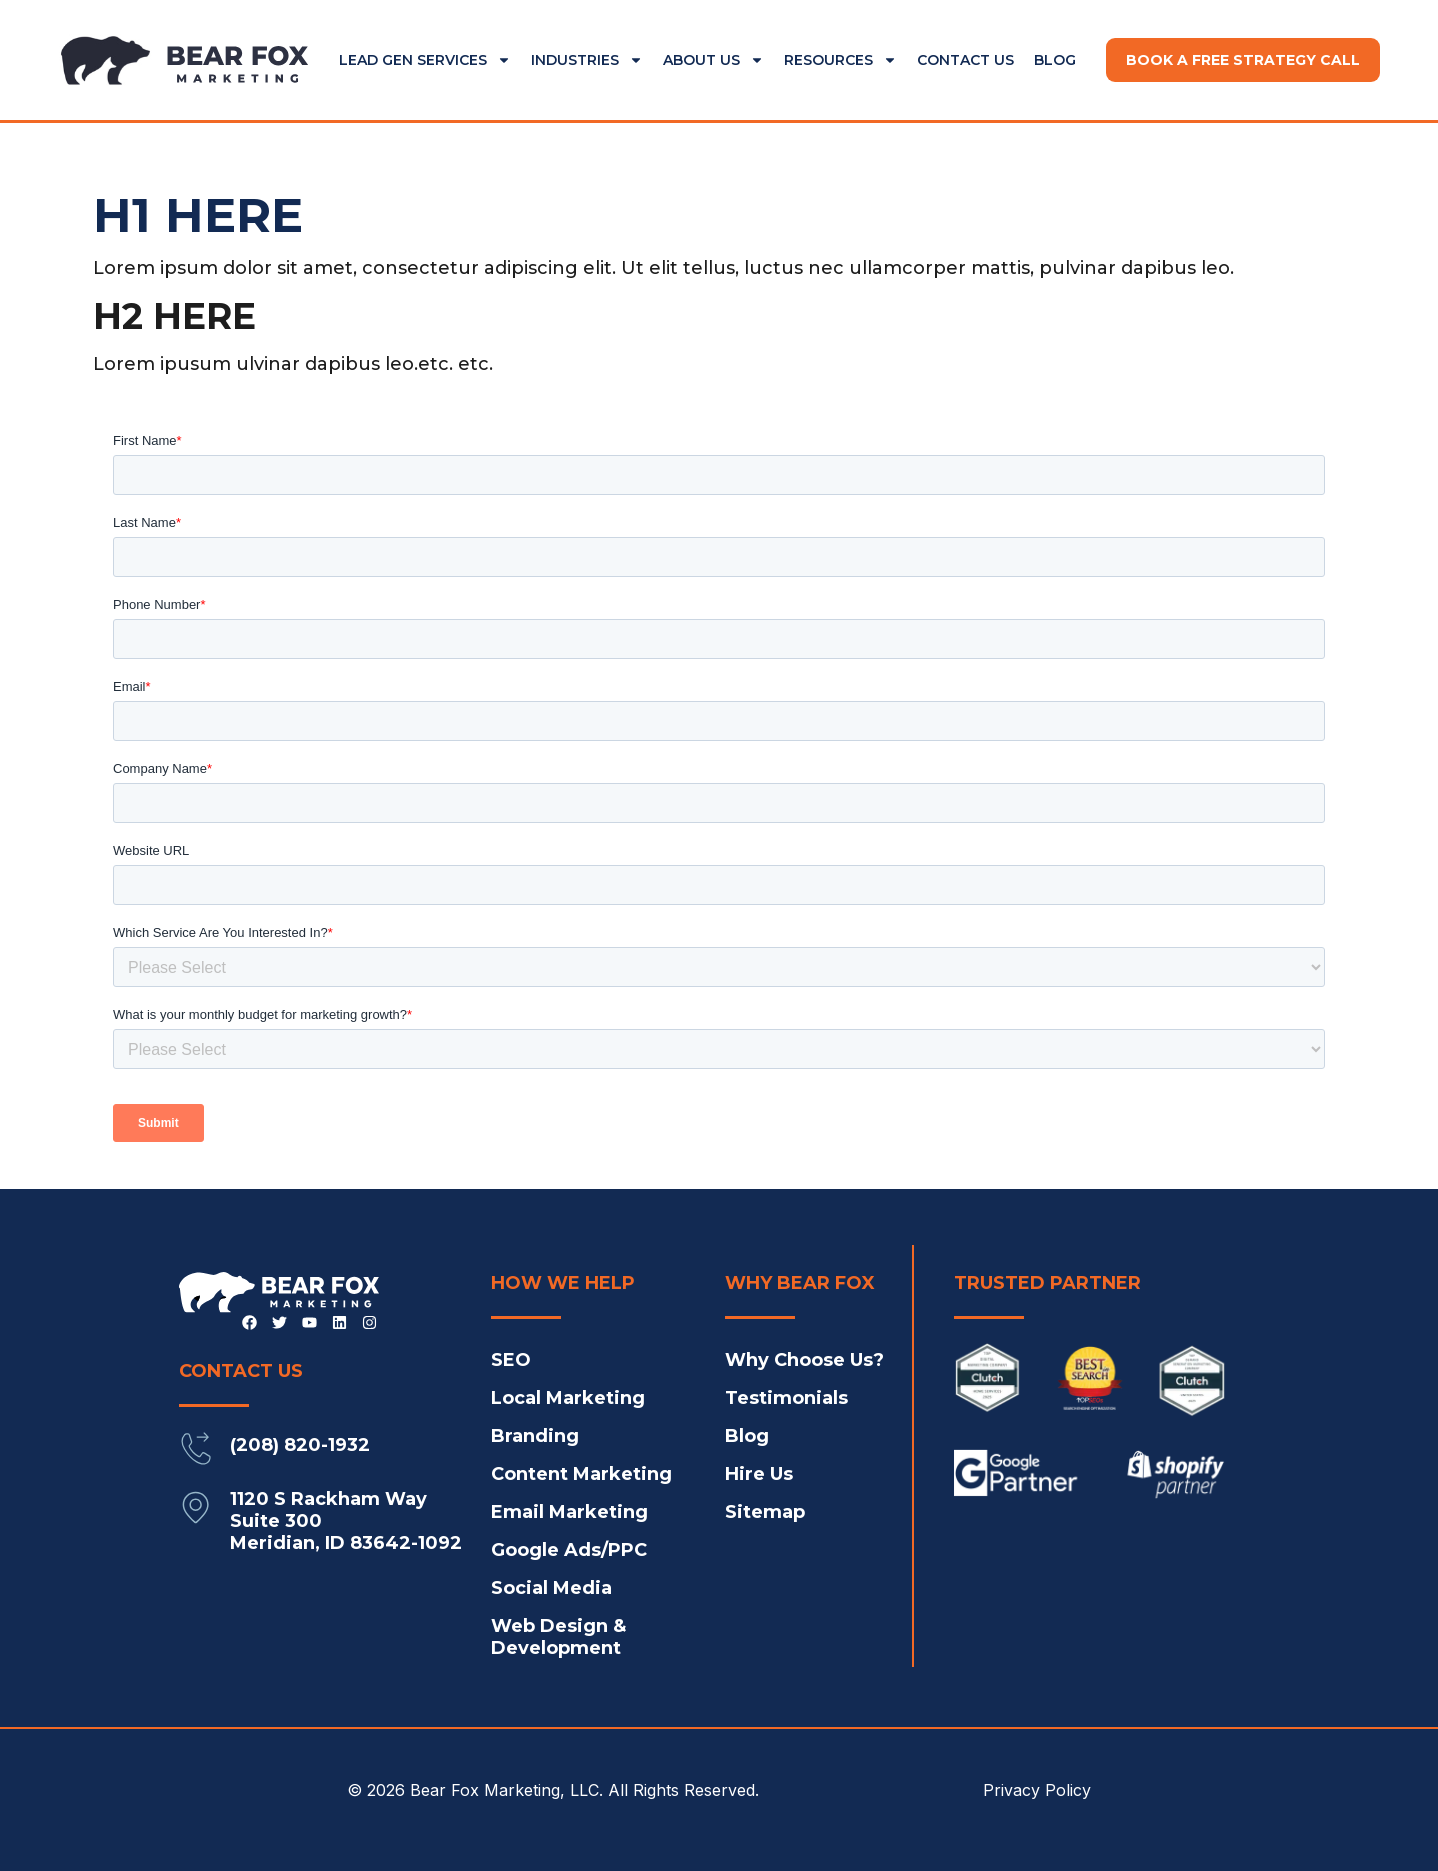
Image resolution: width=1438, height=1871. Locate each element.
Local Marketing (568, 1398)
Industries (587, 60)
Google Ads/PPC (569, 1550)
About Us (713, 60)
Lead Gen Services (425, 60)
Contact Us (965, 60)
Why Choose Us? (804, 1360)
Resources (840, 60)
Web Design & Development (558, 1637)
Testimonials (786, 1398)
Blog (1055, 60)
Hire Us (759, 1474)
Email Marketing (569, 1512)
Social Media (551, 1588)
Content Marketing (581, 1474)
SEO (511, 1360)
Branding (535, 1436)
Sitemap (765, 1512)
